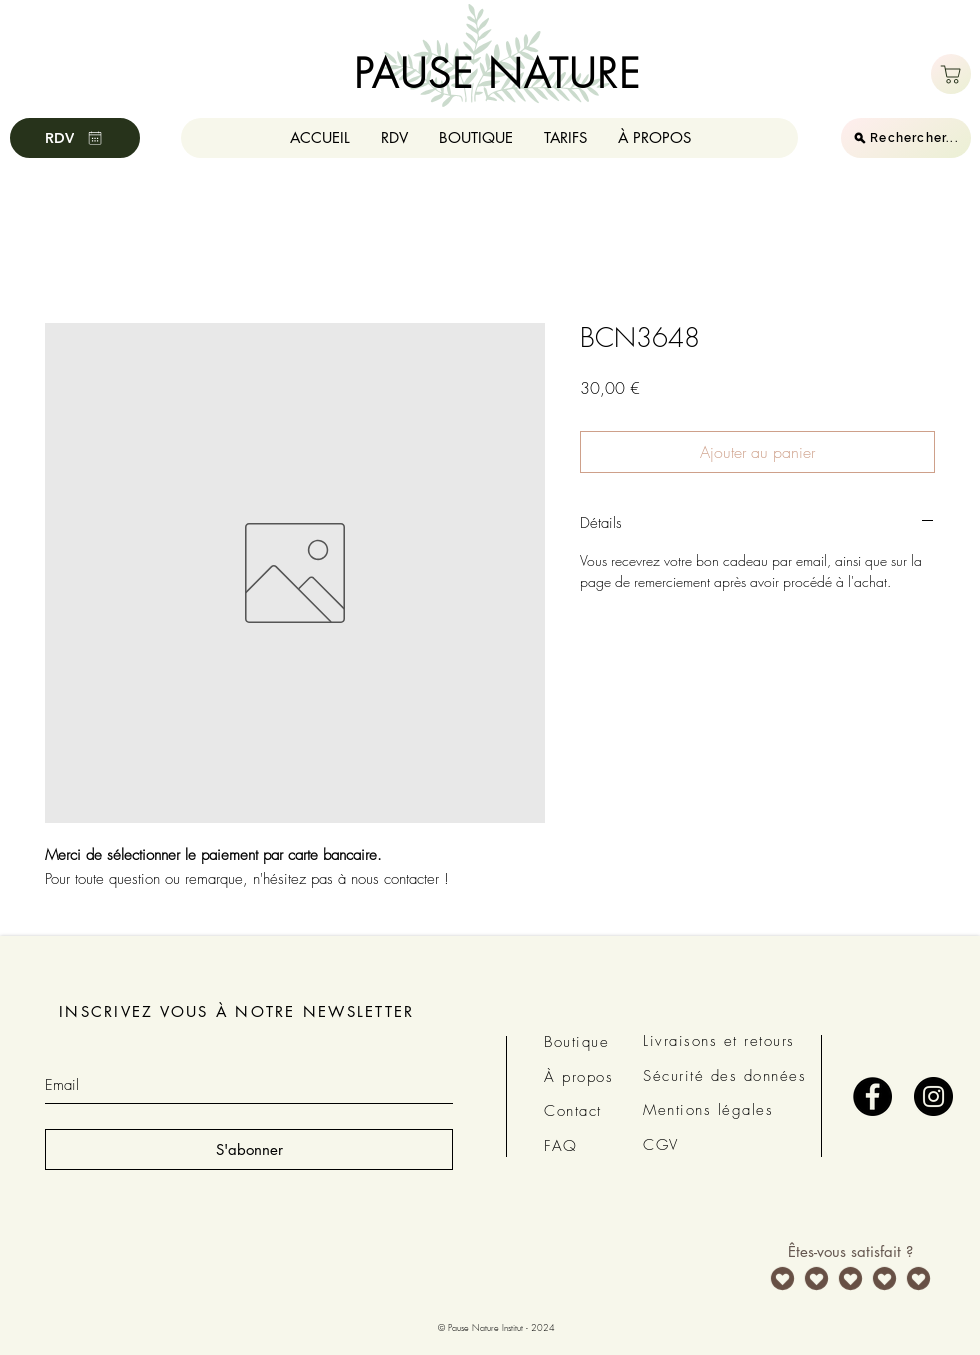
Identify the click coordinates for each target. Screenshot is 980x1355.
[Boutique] (951, 74)
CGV (661, 1145)
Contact (573, 1111)
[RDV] (75, 138)
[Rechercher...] (906, 138)
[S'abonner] (249, 1149)
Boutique (576, 1042)
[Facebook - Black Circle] (872, 1096)
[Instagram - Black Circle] (933, 1096)
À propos (578, 1077)
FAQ (561, 1146)
